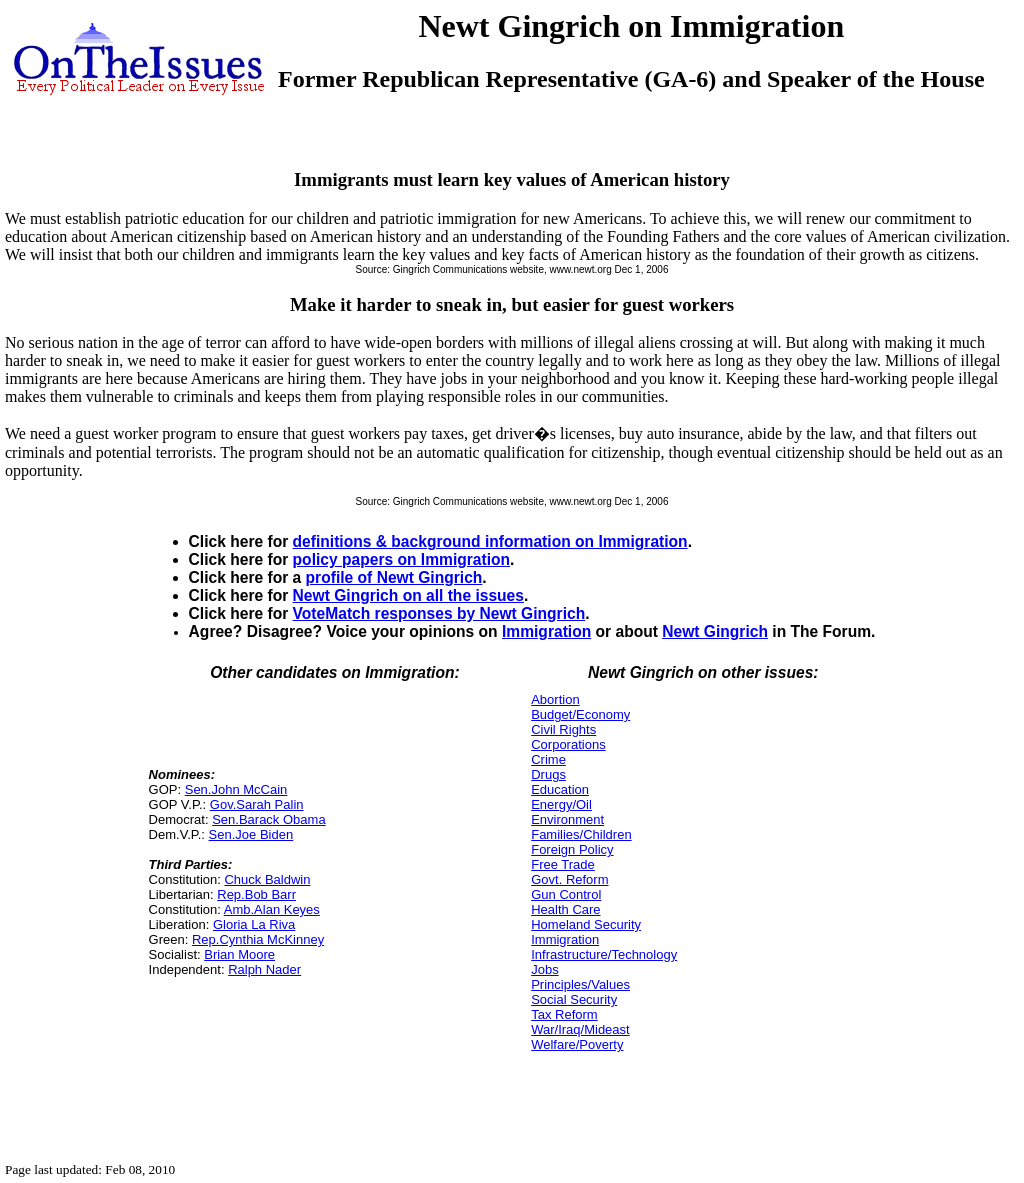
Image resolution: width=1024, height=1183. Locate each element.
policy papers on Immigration (401, 559)
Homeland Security (586, 924)
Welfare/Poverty (577, 1044)
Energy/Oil (561, 804)
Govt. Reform (569, 879)
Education (560, 789)
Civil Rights (563, 729)
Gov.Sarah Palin (257, 804)
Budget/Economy (580, 714)
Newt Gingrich (715, 631)
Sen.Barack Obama (268, 819)
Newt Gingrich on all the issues (408, 595)
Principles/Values (580, 984)
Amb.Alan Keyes (272, 909)
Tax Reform (564, 1014)
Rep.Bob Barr (256, 894)
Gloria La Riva (254, 924)
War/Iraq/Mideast (580, 1029)
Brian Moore (239, 954)
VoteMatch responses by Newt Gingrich (439, 613)
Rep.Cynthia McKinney (258, 939)
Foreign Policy (572, 849)
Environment (567, 819)
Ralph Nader (264, 969)
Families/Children (581, 834)
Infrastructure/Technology (604, 954)
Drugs (548, 774)
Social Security (574, 999)
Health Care (565, 909)
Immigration (546, 631)
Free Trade (563, 864)
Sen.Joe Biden (251, 834)
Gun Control (566, 894)
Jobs (544, 969)
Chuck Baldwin (267, 879)
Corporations (568, 744)
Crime (548, 759)
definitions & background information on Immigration (490, 541)
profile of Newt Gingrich (394, 577)
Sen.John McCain (236, 789)
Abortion (555, 699)
